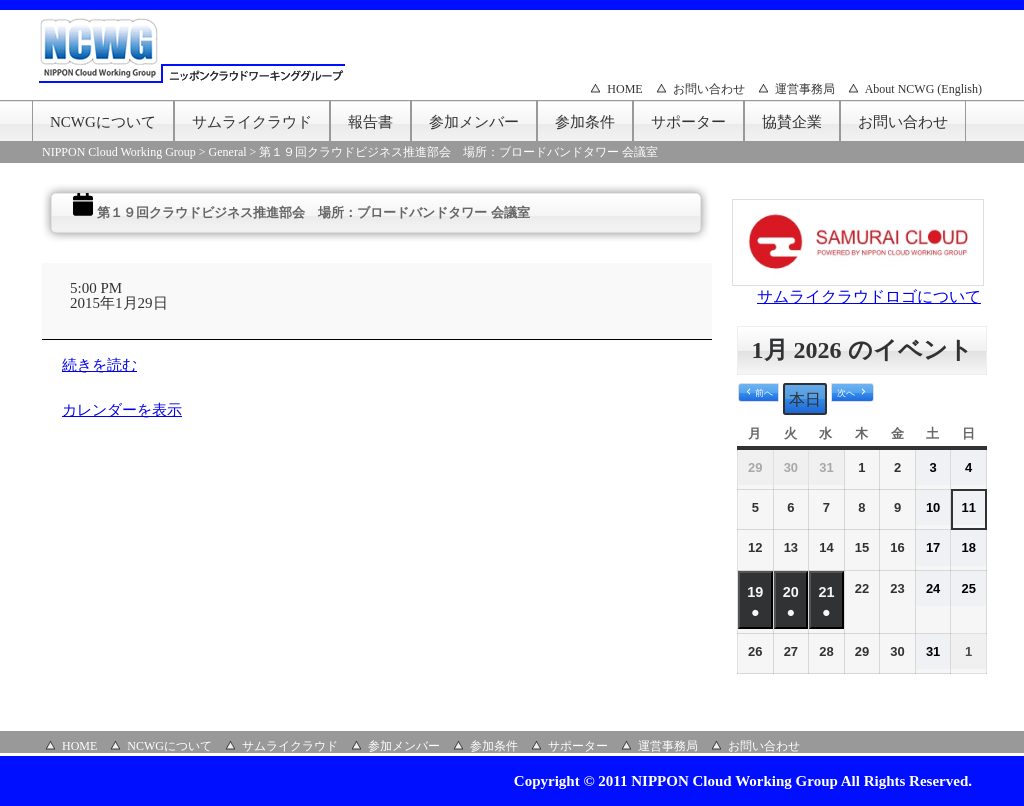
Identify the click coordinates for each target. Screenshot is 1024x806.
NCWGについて (103, 122)
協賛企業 (792, 122)
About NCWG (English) (923, 89)
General (228, 152)
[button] (758, 393)
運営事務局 (805, 89)
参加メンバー (474, 122)
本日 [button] (805, 399)
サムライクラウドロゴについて (869, 296)
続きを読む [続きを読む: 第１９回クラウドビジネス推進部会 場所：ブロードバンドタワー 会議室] (99, 365)
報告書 (370, 122)
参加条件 (585, 122)
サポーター (688, 122)
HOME (624, 89)
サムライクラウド (252, 122)
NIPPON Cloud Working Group (119, 152)
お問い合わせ (709, 89)
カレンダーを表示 (122, 410)
